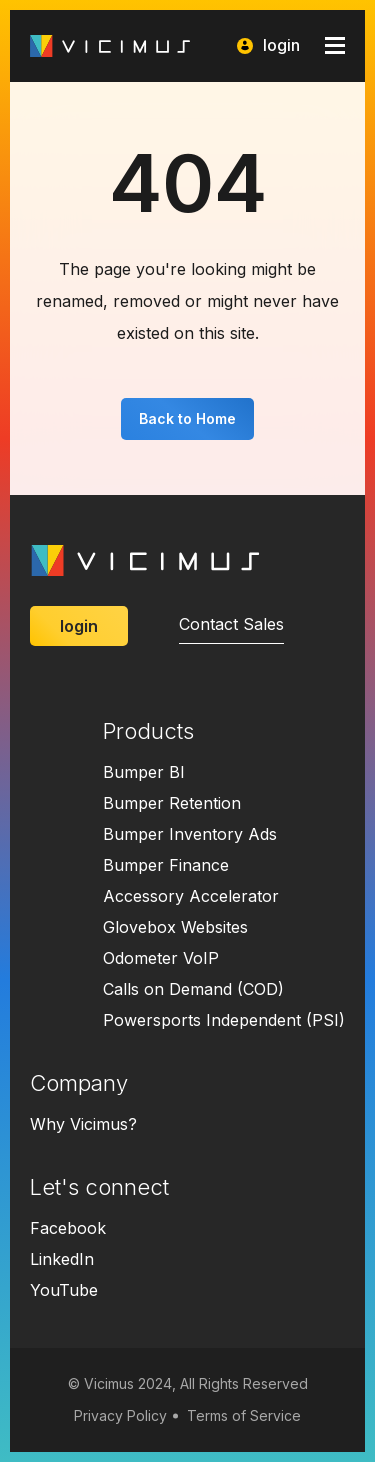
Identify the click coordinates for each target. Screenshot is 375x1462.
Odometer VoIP (161, 958)
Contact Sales (231, 624)
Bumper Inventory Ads (190, 834)
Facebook (68, 1228)
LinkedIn (62, 1259)
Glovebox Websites (175, 927)
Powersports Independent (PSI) (224, 1020)
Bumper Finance (166, 865)
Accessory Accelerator (191, 896)
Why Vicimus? (83, 1124)
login (268, 45)
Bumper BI (144, 772)
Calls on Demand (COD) (193, 989)
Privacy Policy (120, 1415)
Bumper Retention (172, 803)
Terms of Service (244, 1415)
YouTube (64, 1290)
